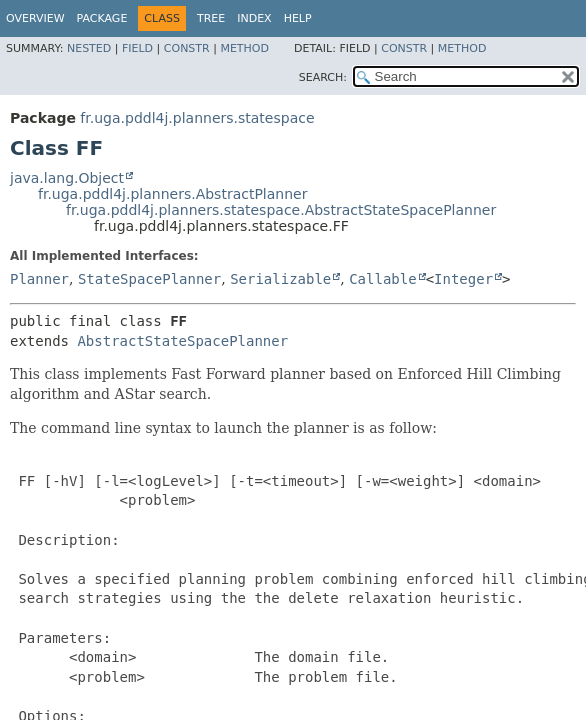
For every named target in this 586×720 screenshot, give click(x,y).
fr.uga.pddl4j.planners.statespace (197, 118)
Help (298, 18)
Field (137, 48)
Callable (382, 279)
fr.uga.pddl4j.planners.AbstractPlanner (172, 194)
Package (102, 18)
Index (254, 18)
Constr (187, 48)
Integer (463, 279)
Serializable (280, 279)
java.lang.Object (67, 178)
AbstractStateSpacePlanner (182, 341)
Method (244, 48)
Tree (211, 18)
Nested (89, 48)
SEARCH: (323, 77)
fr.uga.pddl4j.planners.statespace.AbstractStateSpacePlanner (281, 210)
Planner (39, 279)
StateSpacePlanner (149, 279)
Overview (35, 18)
